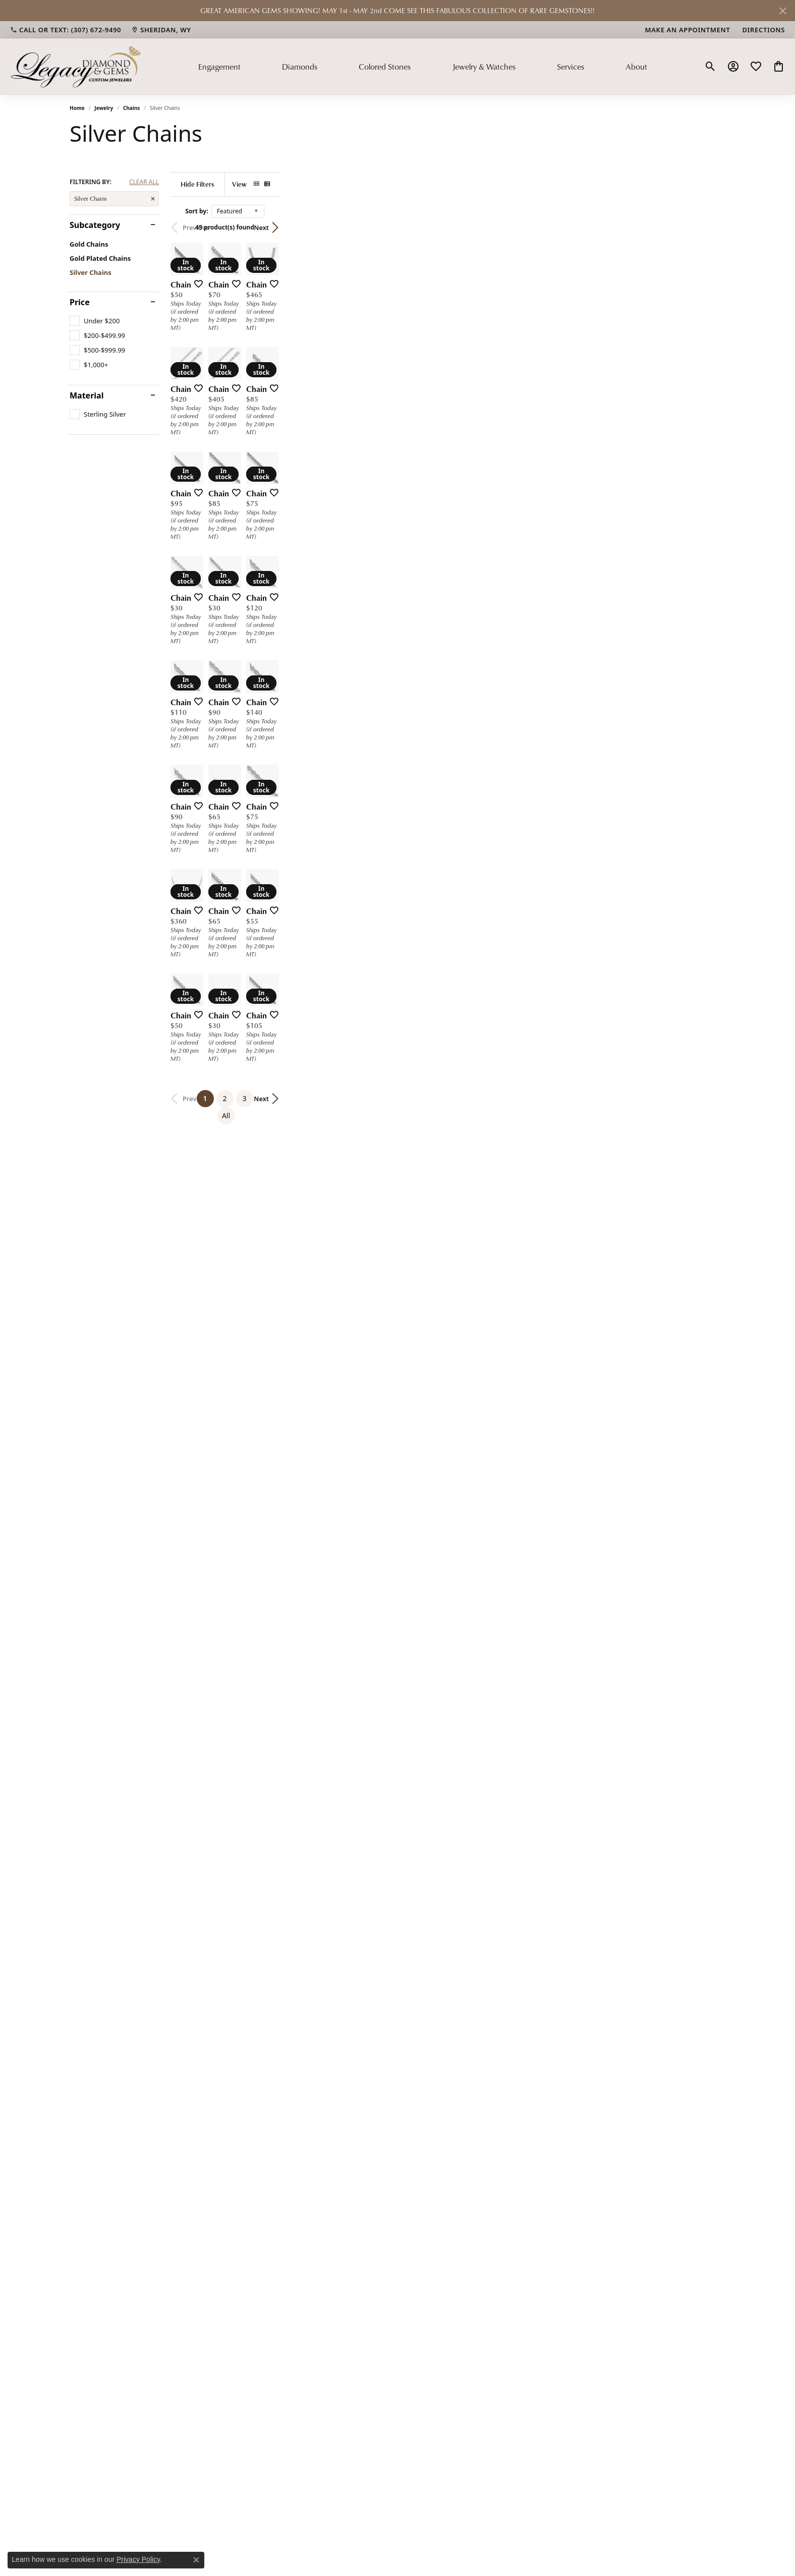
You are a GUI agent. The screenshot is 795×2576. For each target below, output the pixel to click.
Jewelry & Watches (484, 66)
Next (707, 227)
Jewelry (103, 107)
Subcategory (95, 225)
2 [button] (438, 2095)
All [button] (477, 2095)
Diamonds (299, 66)
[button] (710, 66)
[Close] (782, 11)
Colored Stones (385, 66)
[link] (65, 29)
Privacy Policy (138, 2559)
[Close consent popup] (196, 2560)
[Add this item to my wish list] (344, 432)
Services (570, 66)
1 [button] (421, 2093)
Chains (131, 107)
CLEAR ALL (144, 182)
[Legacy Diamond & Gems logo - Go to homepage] (75, 66)
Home (77, 107)
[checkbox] (95, 320)
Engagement (219, 66)
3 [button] (458, 2095)
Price (80, 302)
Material (86, 395)
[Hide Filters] (309, 184)
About (636, 66)
